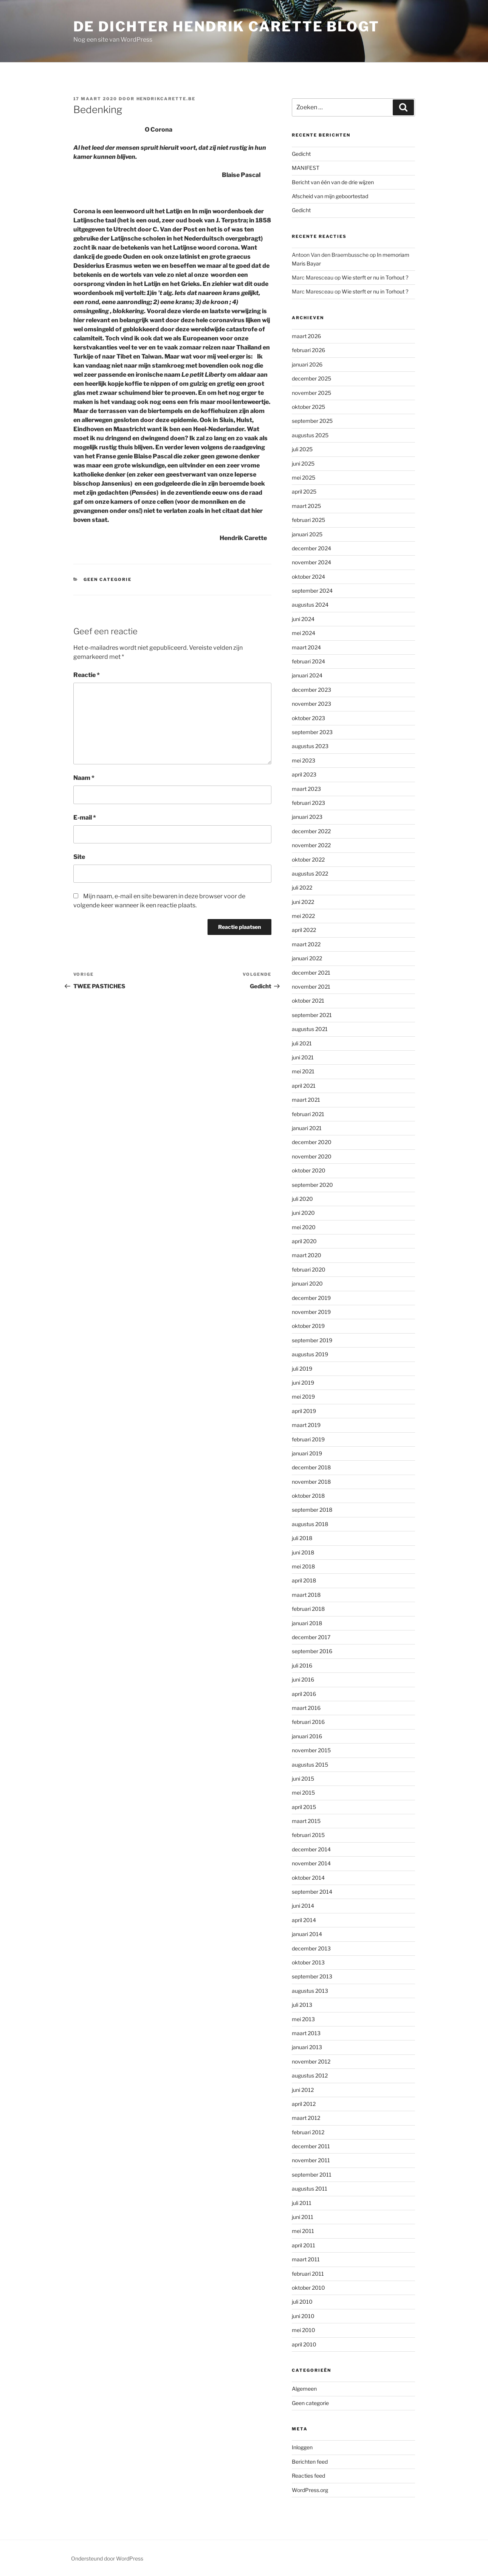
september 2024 (312, 590)
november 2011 (311, 2160)
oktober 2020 (308, 1170)
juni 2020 (303, 1213)
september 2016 (312, 1651)
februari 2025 (308, 520)
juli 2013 (302, 2004)
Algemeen (304, 2388)
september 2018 (312, 1509)
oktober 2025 (308, 407)
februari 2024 (308, 661)
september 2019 (312, 1340)
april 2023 (304, 774)
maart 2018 (306, 1595)
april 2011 (303, 2245)
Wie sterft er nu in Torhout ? (375, 277)
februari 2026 (308, 350)
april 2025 (304, 491)
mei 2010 (303, 2330)
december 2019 (311, 1298)
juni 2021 (303, 1057)
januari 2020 (307, 1283)
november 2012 (311, 2061)
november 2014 (311, 1863)
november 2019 (311, 1312)
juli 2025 (302, 449)
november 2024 (311, 562)
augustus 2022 (310, 873)
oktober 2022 (308, 859)
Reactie (86, 675)
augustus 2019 (310, 1354)
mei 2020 (304, 1227)
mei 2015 (303, 1792)
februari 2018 (308, 1609)
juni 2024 (303, 619)
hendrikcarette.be (166, 98)
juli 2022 (302, 887)
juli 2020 (302, 1199)
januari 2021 (307, 1128)
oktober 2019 (308, 1326)
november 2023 (311, 703)
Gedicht (301, 154)
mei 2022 (303, 916)
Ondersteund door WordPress (107, 2558)
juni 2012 (303, 2090)
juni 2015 (303, 1778)
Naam (84, 777)
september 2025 (312, 421)
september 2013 (312, 1976)
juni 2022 (303, 902)
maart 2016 (306, 1708)
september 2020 (312, 1185)
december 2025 (311, 378)
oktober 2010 (308, 2287)
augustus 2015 (310, 1764)
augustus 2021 (310, 1029)
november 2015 (311, 1750)
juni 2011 (302, 2217)
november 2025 (311, 393)
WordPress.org (310, 2490)
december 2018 (311, 1467)
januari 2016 (307, 1736)
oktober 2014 (308, 1877)
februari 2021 (308, 1114)
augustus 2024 (310, 604)
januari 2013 (307, 2047)
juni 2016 (303, 1679)
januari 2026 (307, 364)
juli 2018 (302, 1538)
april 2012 (304, 2104)
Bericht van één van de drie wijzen (333, 182)
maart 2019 (306, 1425)
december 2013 (311, 1948)
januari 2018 (307, 1623)
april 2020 (304, 1241)
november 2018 (311, 1481)
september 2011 (312, 2174)
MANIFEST (305, 168)
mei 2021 (303, 1071)
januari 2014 (307, 1934)
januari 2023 (307, 817)
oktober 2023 (308, 718)
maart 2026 (306, 336)
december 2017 (311, 1637)
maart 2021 (306, 1099)
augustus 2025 (310, 435)
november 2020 (312, 1156)
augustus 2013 (310, 1991)
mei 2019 (303, 1396)
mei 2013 (303, 2019)
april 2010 (304, 2344)
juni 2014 (303, 1905)
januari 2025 (307, 534)
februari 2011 (308, 2273)
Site (79, 856)
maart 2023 (306, 789)
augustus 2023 (310, 746)
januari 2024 (307, 675)
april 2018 (304, 1580)
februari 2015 (308, 1835)
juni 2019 (303, 1382)
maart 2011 (306, 2259)
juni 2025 (303, 463)
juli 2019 (302, 1368)
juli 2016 (302, 1665)
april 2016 (304, 1694)
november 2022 (311, 845)
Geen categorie (108, 579)
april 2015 (304, 1807)
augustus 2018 (310, 1524)
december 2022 (311, 831)
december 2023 (311, 689)
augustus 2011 (309, 2188)
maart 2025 (306, 506)
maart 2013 (306, 2033)
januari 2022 (307, 958)
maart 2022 (306, 944)
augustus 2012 (310, 2075)
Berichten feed (310, 2461)
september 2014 (312, 1891)
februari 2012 (308, 2132)
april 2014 (304, 1920)
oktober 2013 (308, 1962)
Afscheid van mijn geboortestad (330, 196)
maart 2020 (306, 1255)
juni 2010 (303, 2316)
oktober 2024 (308, 576)
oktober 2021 (308, 1000)
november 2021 (311, 986)
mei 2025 (303, 477)
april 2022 (304, 930)
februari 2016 (308, 1722)
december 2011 (311, 2146)
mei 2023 (303, 760)
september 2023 (312, 732)
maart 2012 (306, 2118)
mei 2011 (303, 2231)
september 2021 (312, 1015)
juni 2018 (303, 1552)
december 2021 (311, 972)
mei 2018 (303, 1566)
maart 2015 (306, 1821)
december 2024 (311, 548)
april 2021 (304, 1085)
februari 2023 (308, 803)
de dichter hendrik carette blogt (226, 26)
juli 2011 (301, 2203)
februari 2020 (308, 1269)
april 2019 (304, 1411)
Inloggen (302, 2447)
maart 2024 (306, 647)
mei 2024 (303, 633)
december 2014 (311, 1849)
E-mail (84, 817)
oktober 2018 (308, 1495)
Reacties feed (308, 2475)
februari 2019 (308, 1439)
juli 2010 (302, 2301)
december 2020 (312, 1142)
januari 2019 (307, 1453)
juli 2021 (302, 1043)
